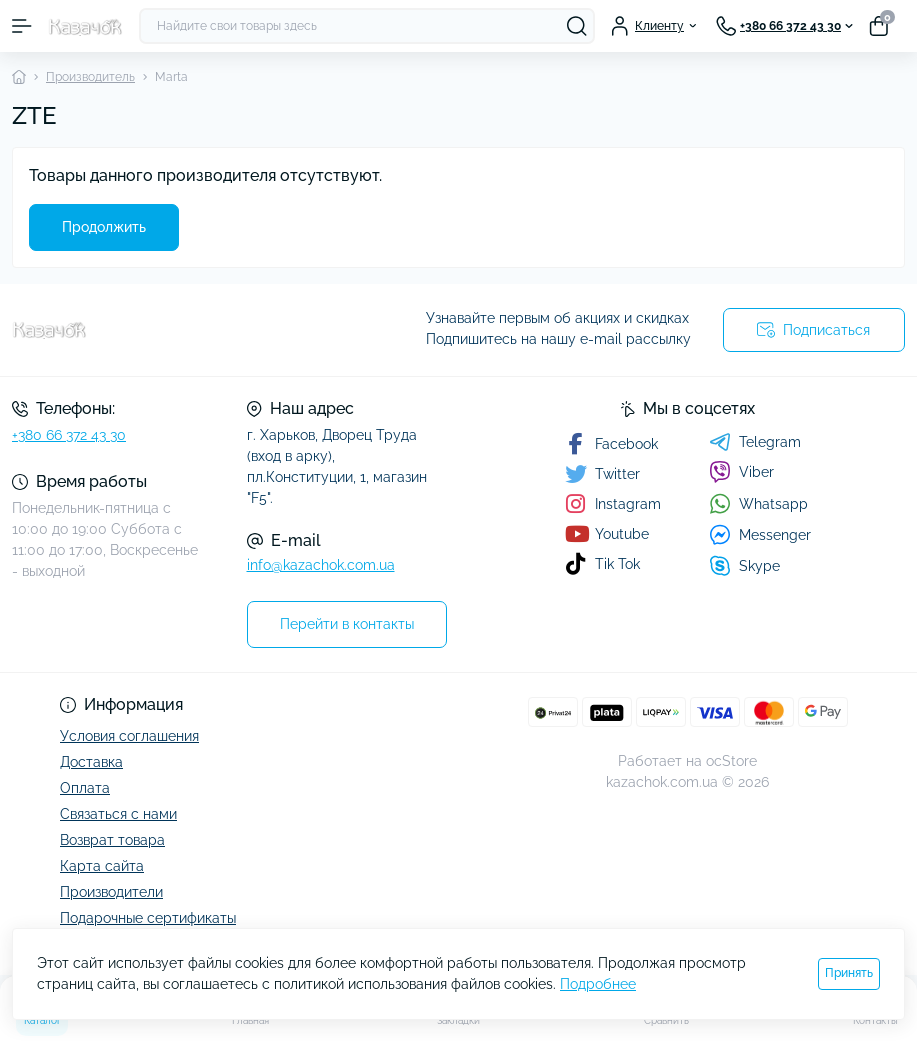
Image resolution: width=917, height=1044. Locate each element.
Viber (741, 472)
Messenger (760, 534)
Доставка (91, 762)
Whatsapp (758, 503)
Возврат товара (112, 840)
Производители (111, 892)
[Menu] (22, 26)
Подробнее (598, 984)
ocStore (731, 761)
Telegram (755, 442)
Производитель (90, 77)
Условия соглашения (129, 736)
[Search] (577, 26)
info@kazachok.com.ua (321, 565)
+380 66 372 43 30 (69, 435)
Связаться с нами (118, 814)
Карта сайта (102, 866)
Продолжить (104, 227)
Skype (744, 565)
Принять (849, 973)
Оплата (85, 788)
